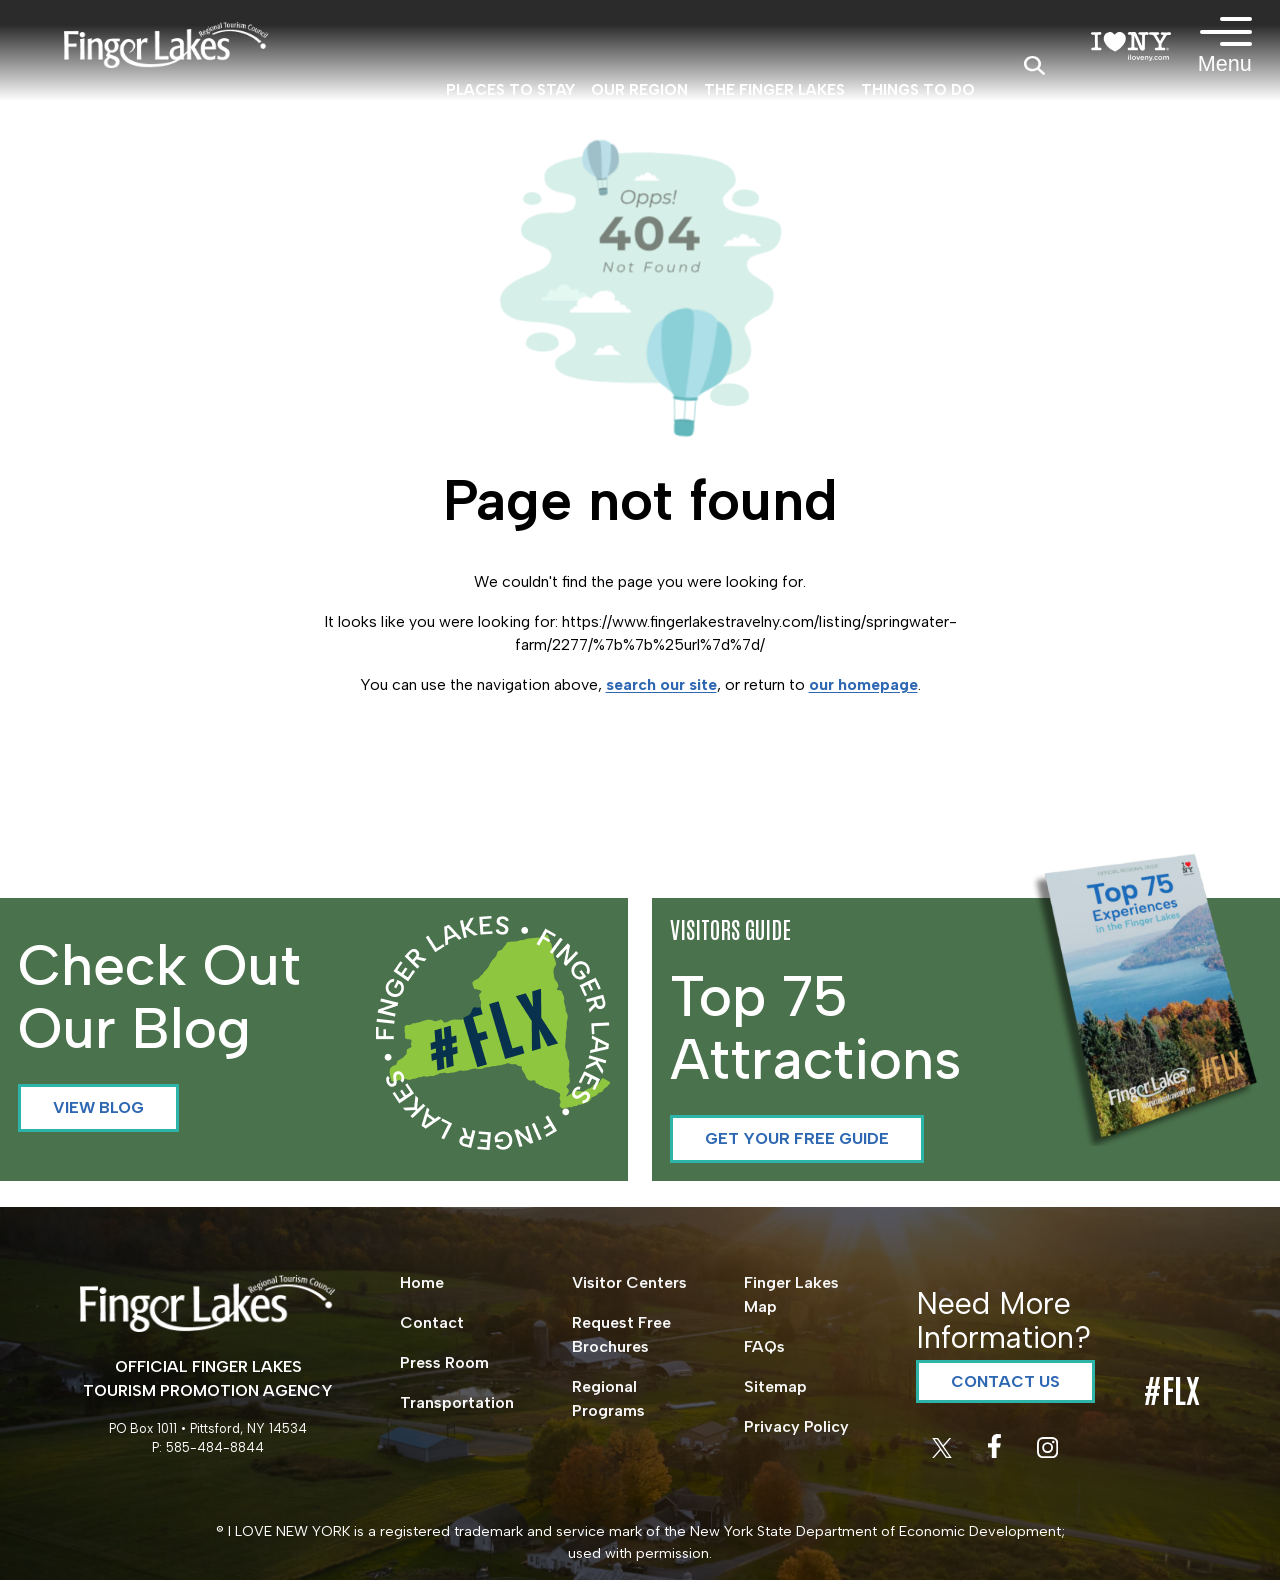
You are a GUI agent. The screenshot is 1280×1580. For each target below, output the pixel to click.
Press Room (444, 1362)
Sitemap (775, 1386)
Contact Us (1005, 1381)
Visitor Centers (629, 1282)
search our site (661, 684)
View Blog (98, 1107)
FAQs (764, 1346)
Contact (432, 1322)
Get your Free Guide (797, 1138)
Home (422, 1282)
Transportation (457, 1402)
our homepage (863, 684)
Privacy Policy (796, 1426)
